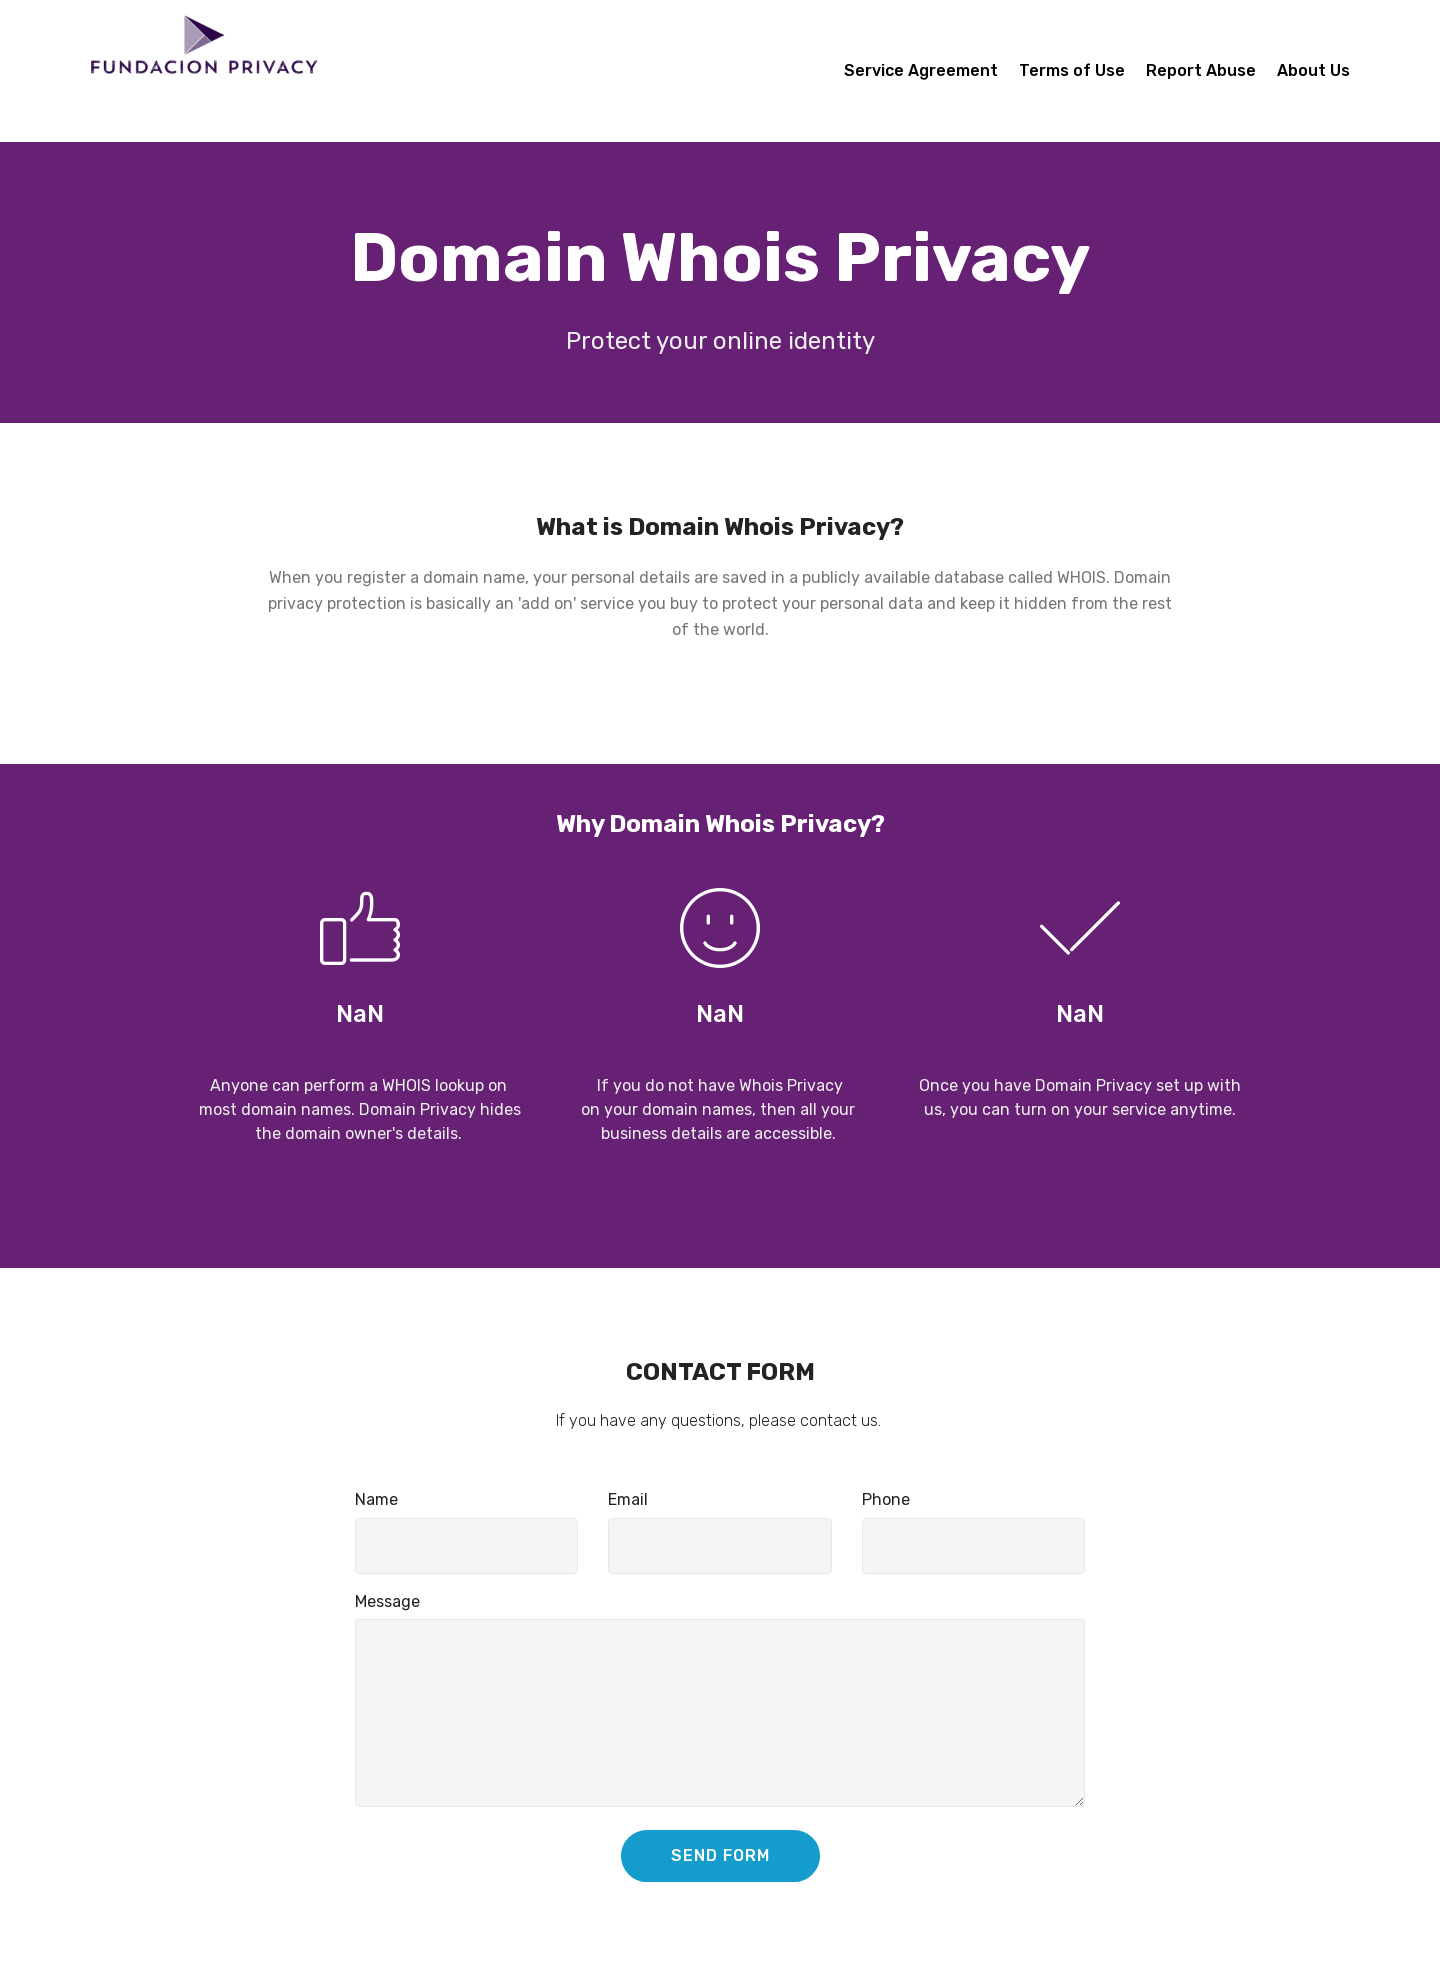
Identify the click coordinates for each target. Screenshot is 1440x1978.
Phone (886, 1499)
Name (376, 1499)
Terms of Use (1072, 70)
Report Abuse (1201, 70)
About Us (1313, 70)
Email (628, 1499)
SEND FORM (720, 1855)
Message (387, 1601)
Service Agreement (921, 70)
